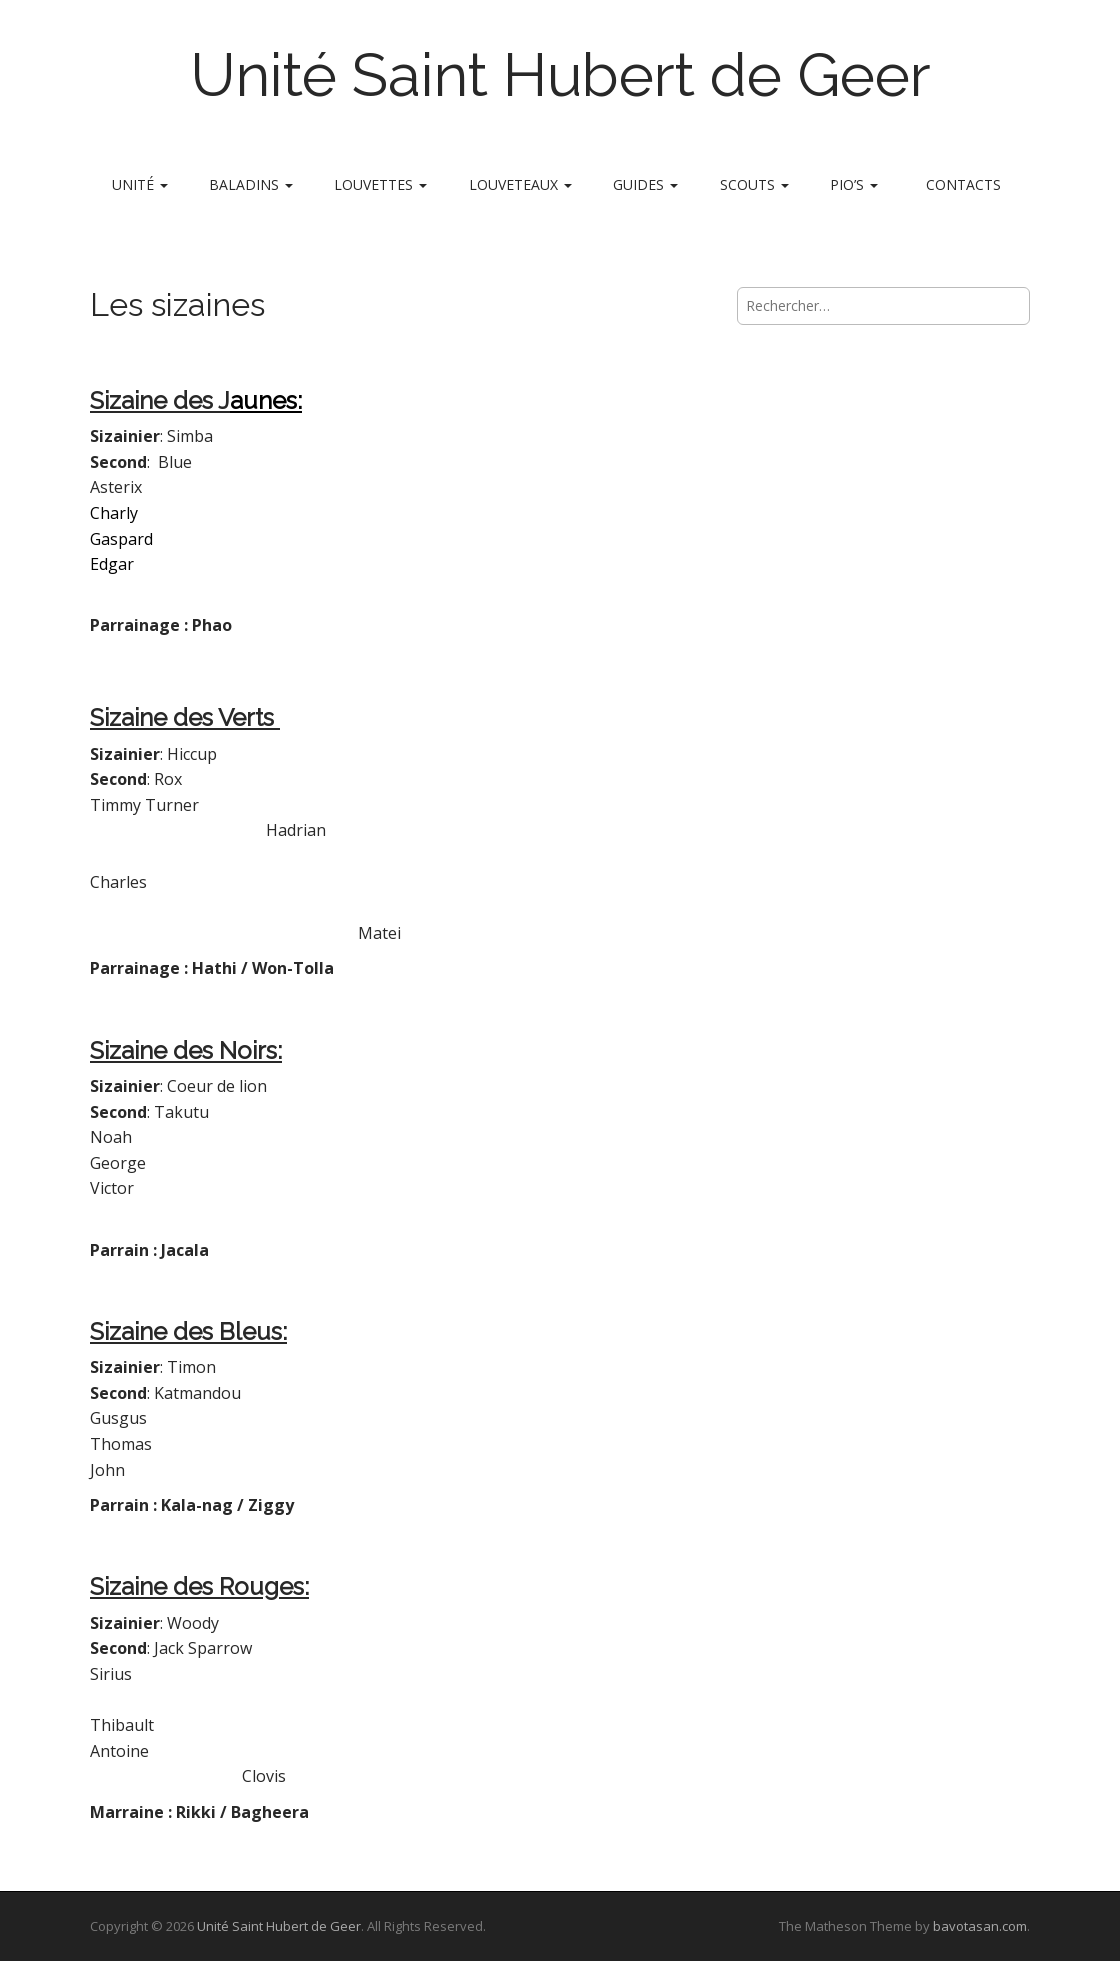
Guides (645, 184)
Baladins (251, 184)
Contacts (963, 184)
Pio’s (854, 184)
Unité (140, 184)
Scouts (754, 184)
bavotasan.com (980, 1926)
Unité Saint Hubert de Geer (560, 75)
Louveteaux (520, 184)
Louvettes (380, 184)
